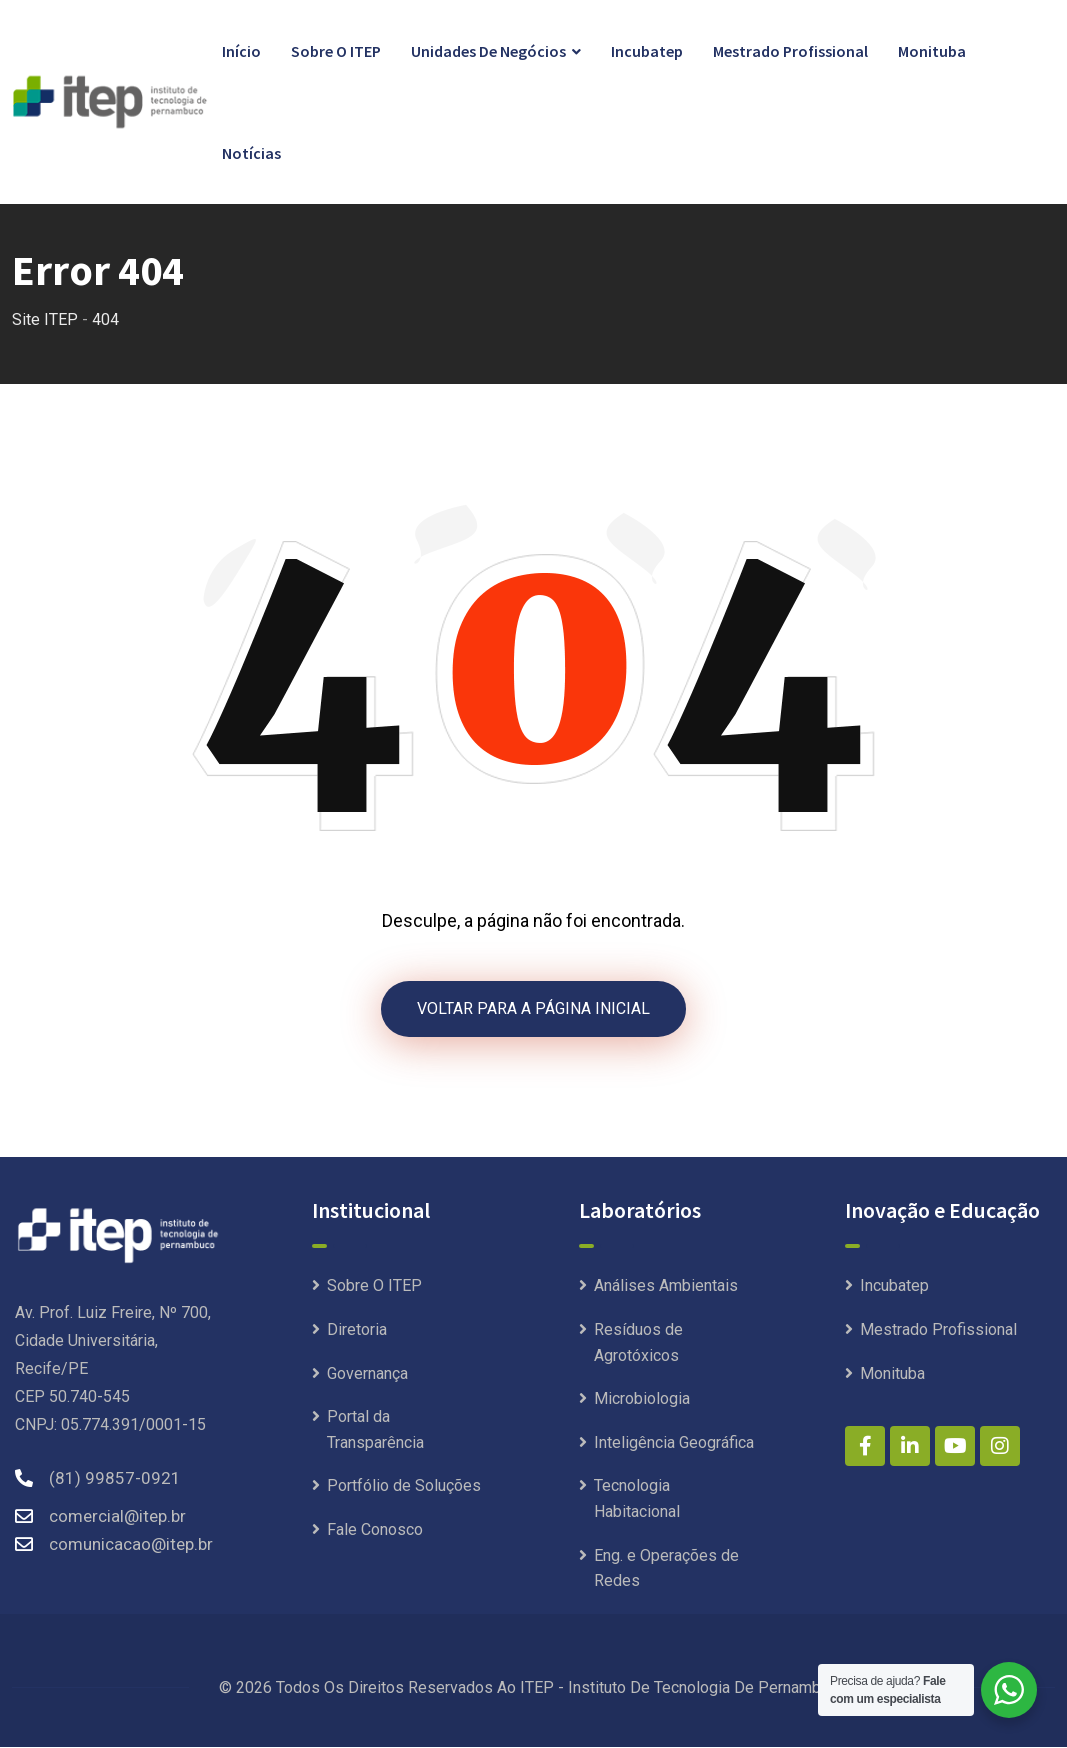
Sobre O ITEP (336, 51)
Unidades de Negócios (488, 51)
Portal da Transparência (375, 1431)
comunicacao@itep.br (131, 1546)
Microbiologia (642, 1400)
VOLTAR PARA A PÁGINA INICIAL (533, 1009)
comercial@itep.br (117, 1518)
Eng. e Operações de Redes (666, 1569)
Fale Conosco (375, 1531)
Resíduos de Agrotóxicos (638, 1344)
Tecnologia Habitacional (637, 1500)
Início (241, 51)
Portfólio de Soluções (404, 1487)
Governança (367, 1374)
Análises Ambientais (666, 1287)
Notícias (251, 153)
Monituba (932, 51)
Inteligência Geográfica (674, 1443)
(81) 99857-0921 (115, 1480)
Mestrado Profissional (790, 51)
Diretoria (357, 1331)
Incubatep (647, 51)
